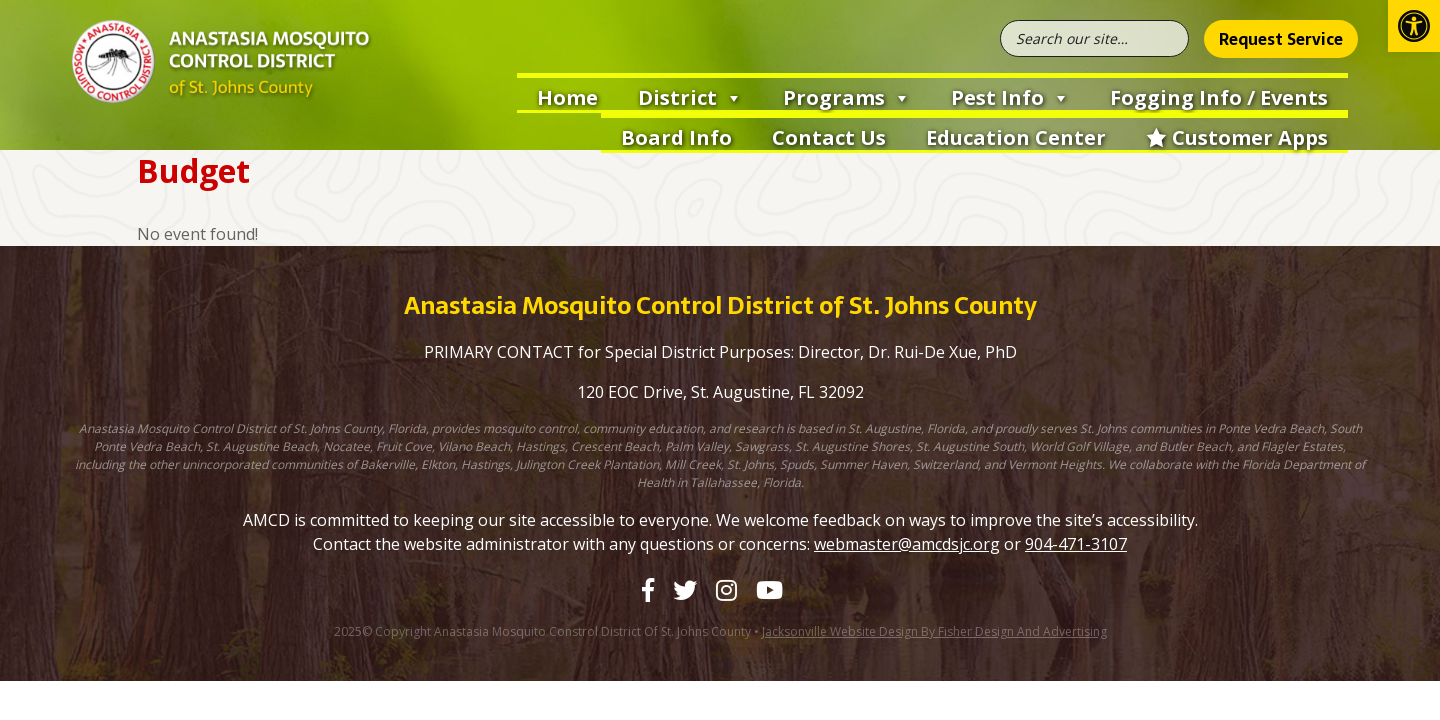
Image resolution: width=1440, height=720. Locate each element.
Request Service (1281, 39)
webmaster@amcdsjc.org (907, 544)
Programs (847, 95)
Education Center (1016, 137)
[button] (1414, 26)
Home (567, 97)
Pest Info (1010, 95)
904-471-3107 (1076, 544)
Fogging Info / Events (1219, 97)
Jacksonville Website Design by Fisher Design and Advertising (934, 631)
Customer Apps (1250, 137)
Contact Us (829, 137)
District (690, 95)
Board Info (676, 137)
